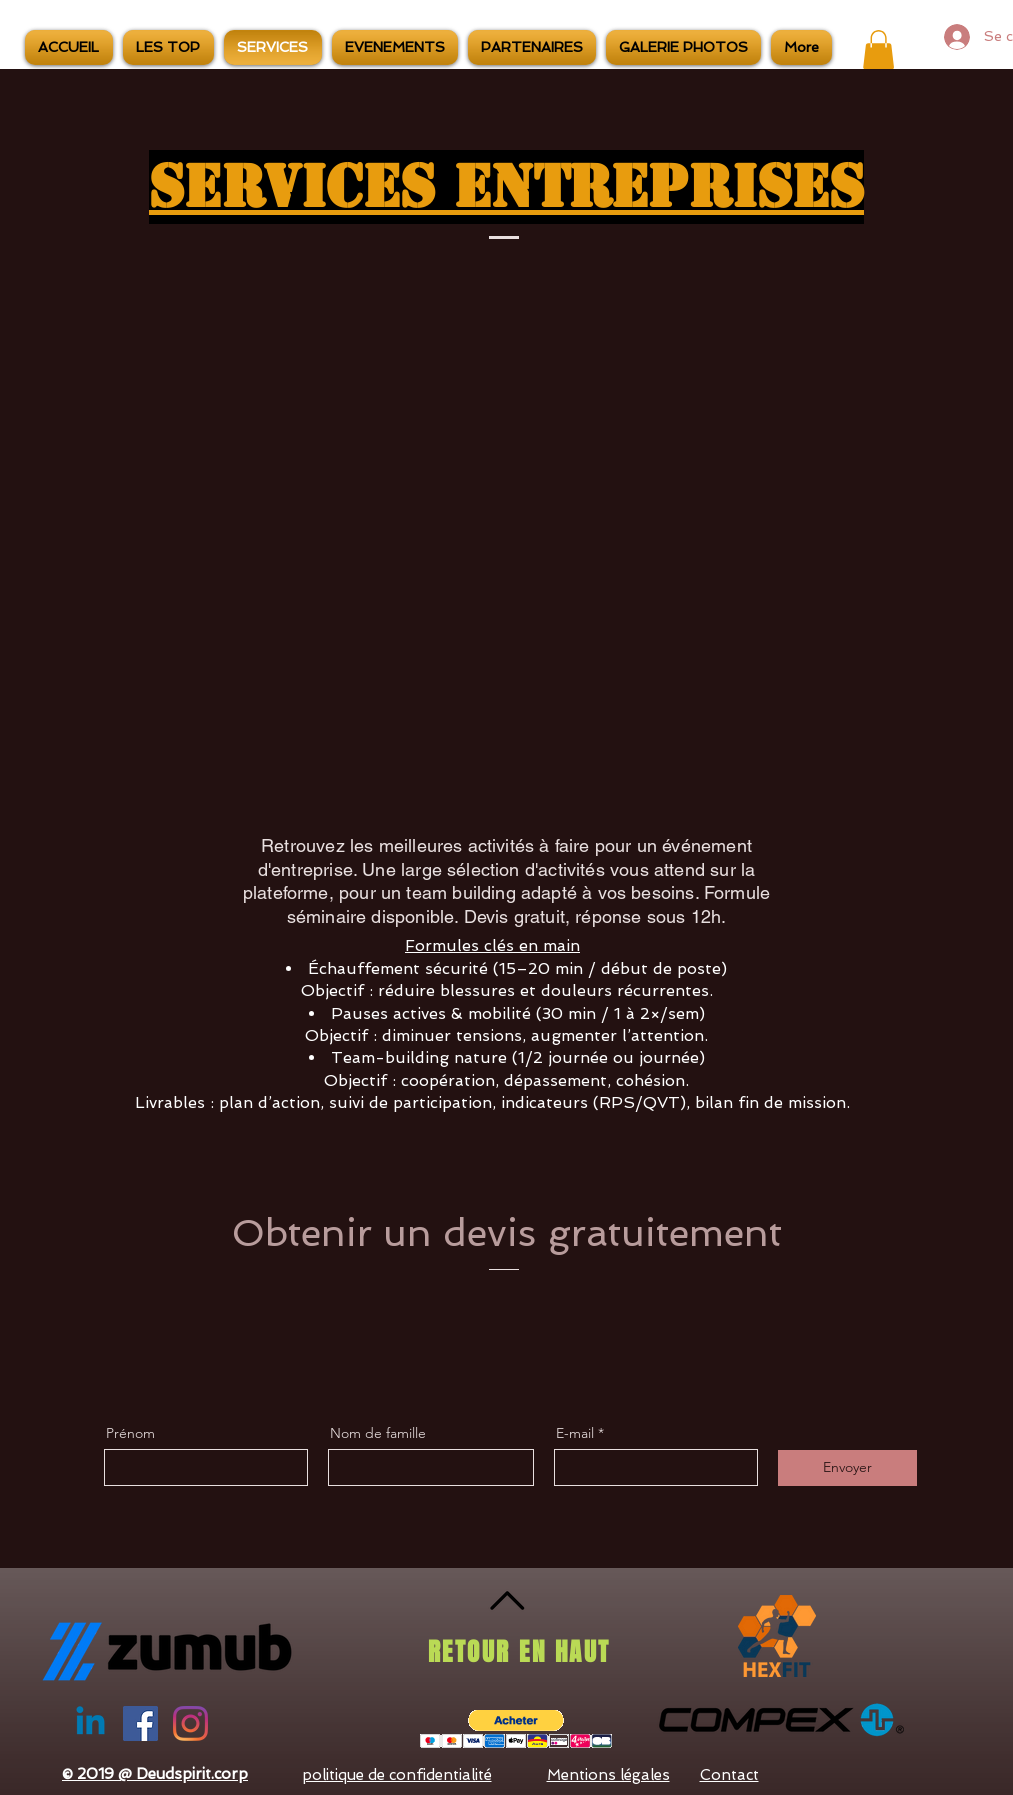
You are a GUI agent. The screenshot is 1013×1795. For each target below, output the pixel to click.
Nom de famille (378, 1433)
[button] (878, 49)
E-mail (575, 1433)
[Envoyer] (847, 1468)
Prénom (130, 1433)
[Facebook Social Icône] (140, 1723)
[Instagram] (190, 1723)
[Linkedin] (90, 1723)
